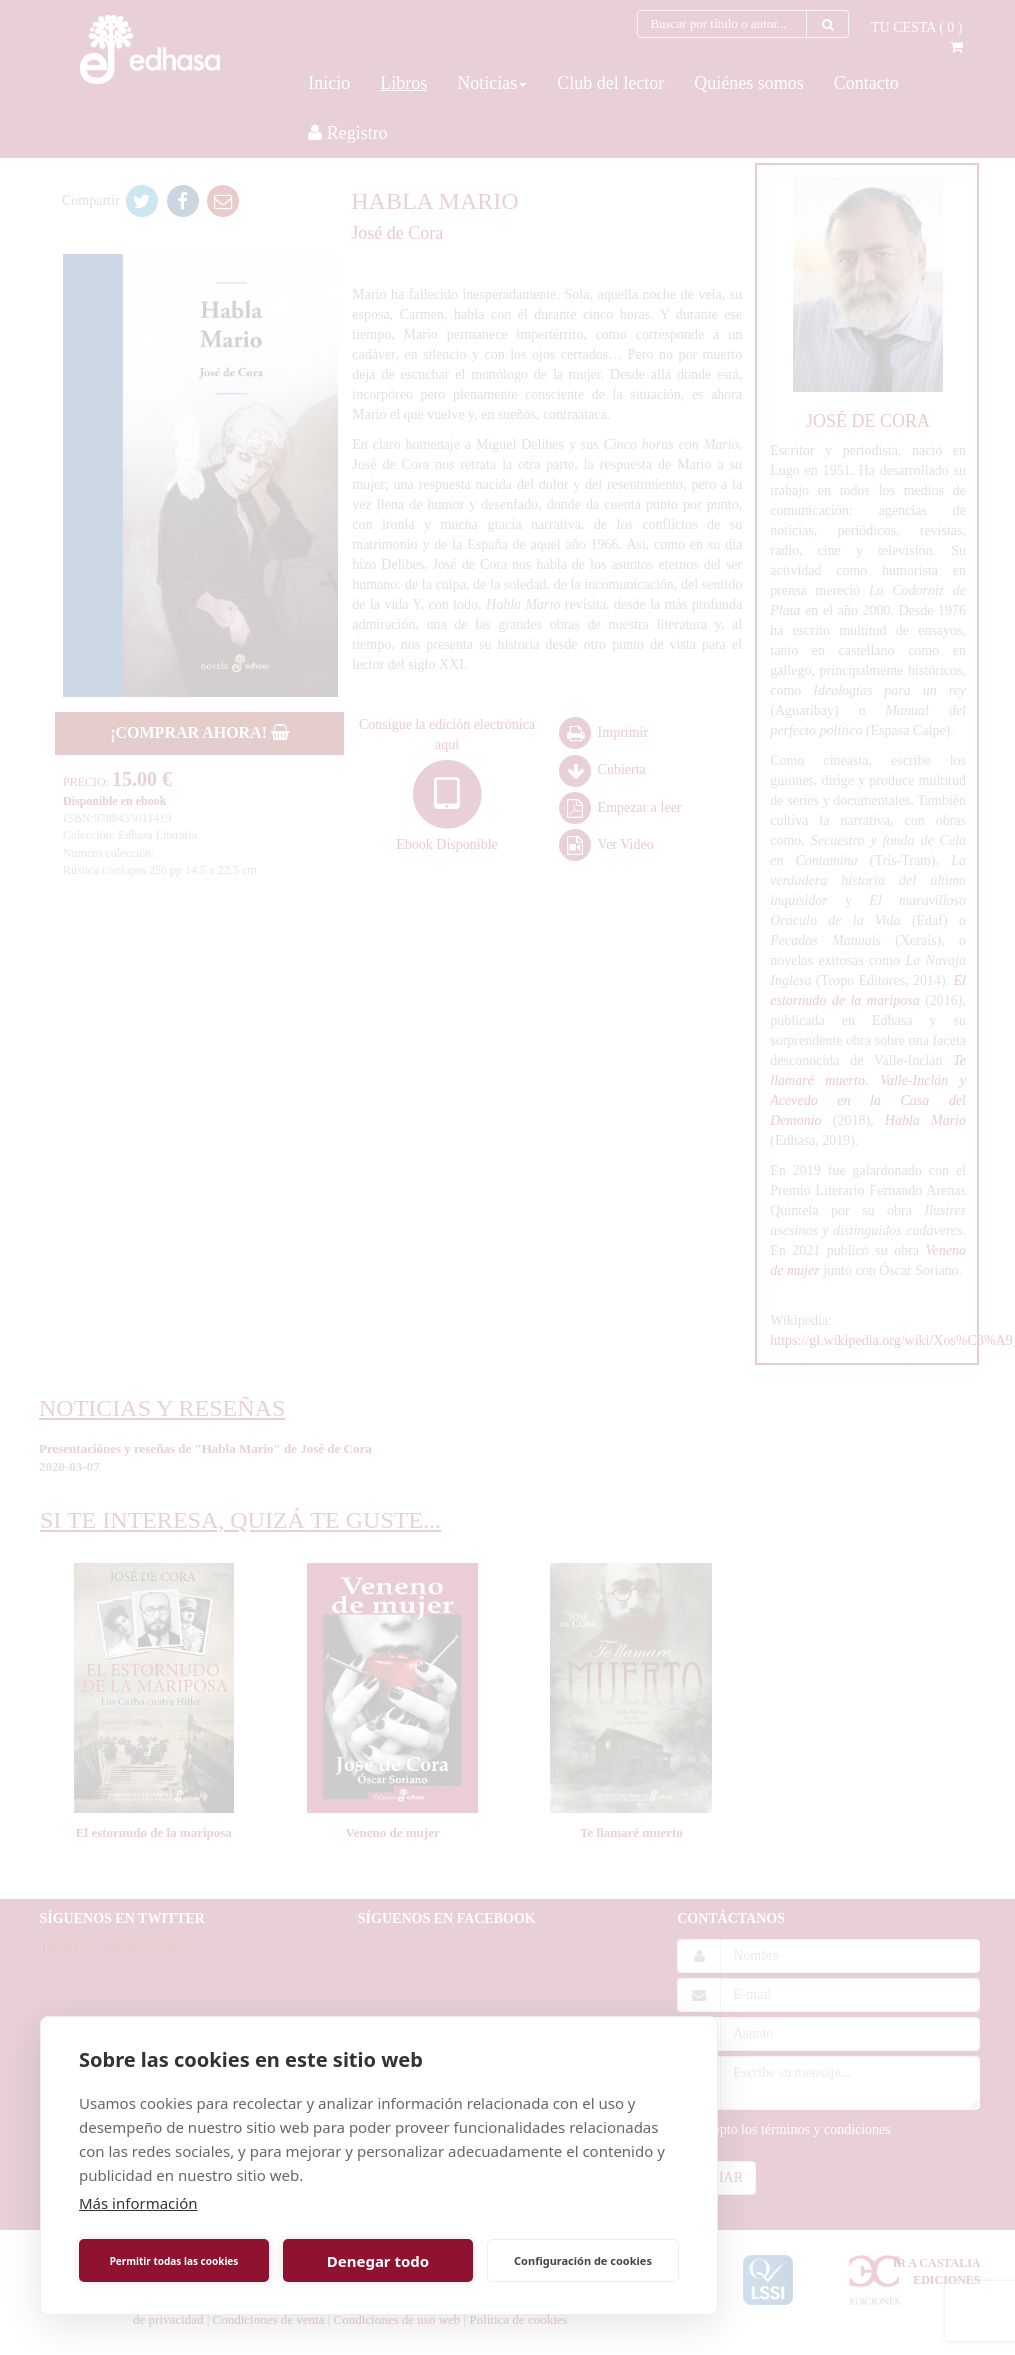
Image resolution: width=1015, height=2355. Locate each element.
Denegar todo (378, 2261)
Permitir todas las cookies (174, 2261)
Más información (138, 2203)
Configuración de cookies (583, 2260)
